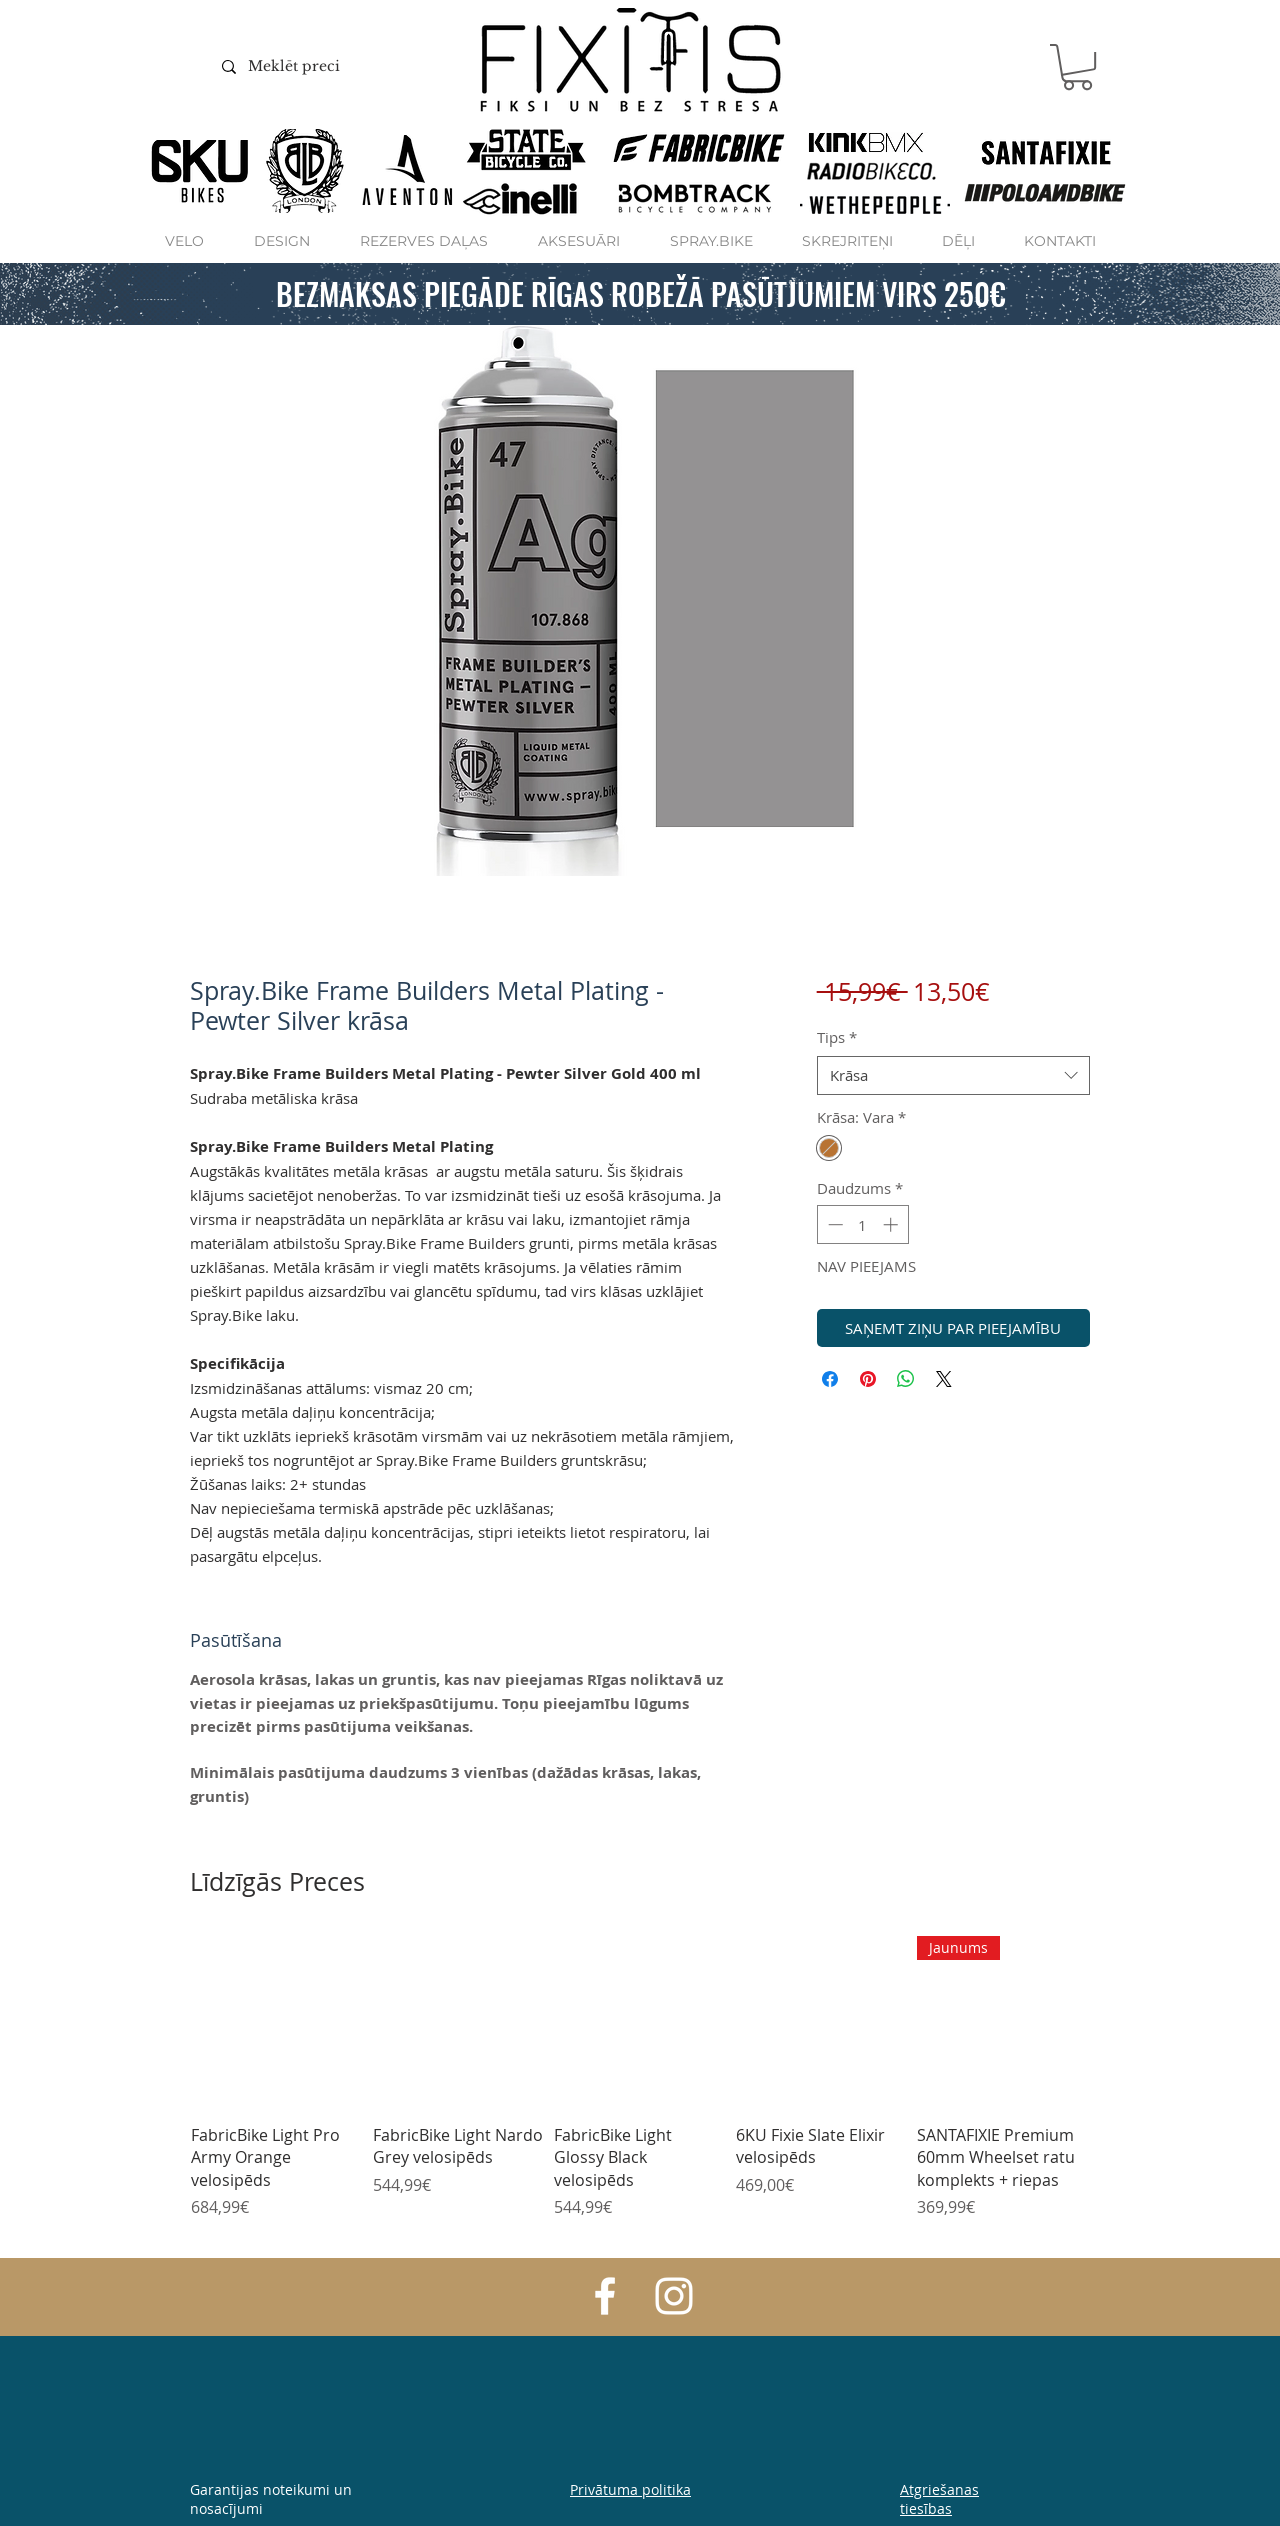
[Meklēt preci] (322, 67)
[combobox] (953, 1075)
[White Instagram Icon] (674, 2296)
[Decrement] (833, 1224)
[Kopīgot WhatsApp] (906, 1379)
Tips (837, 1037)
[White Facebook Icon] (605, 2296)
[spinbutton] (862, 1224)
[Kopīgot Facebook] (830, 1379)
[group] (640, 2088)
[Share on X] (944, 1379)
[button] (1077, 67)
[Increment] (892, 1224)
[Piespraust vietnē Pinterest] (868, 1379)
